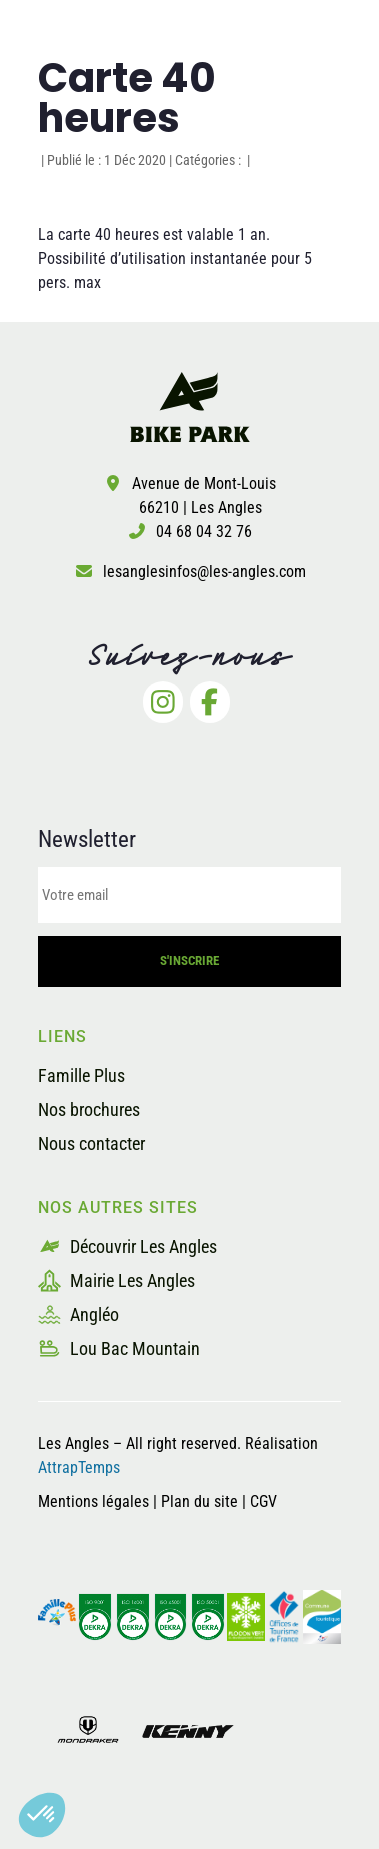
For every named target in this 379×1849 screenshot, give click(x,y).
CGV (263, 1501)
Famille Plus (81, 1075)
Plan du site (201, 1501)
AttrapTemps (79, 1467)
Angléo (78, 1314)
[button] (42, 1815)
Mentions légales (93, 1501)
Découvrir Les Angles (127, 1246)
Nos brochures (89, 1109)
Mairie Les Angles (116, 1280)
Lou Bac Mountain (119, 1348)
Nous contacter (91, 1143)
